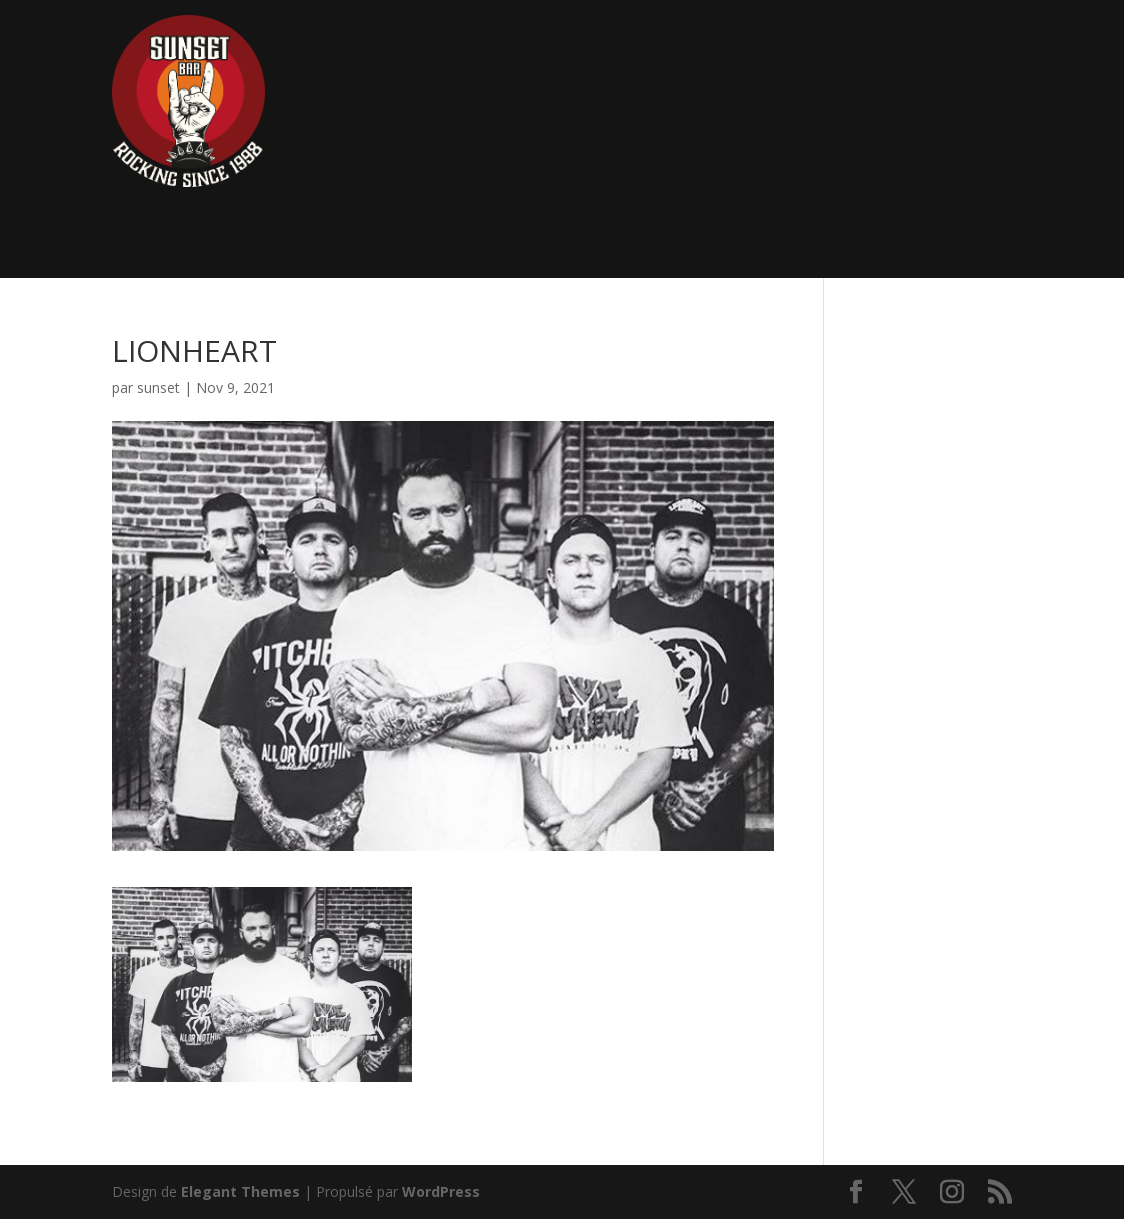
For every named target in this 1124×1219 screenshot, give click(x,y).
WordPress (441, 1191)
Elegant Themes (240, 1191)
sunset (158, 387)
